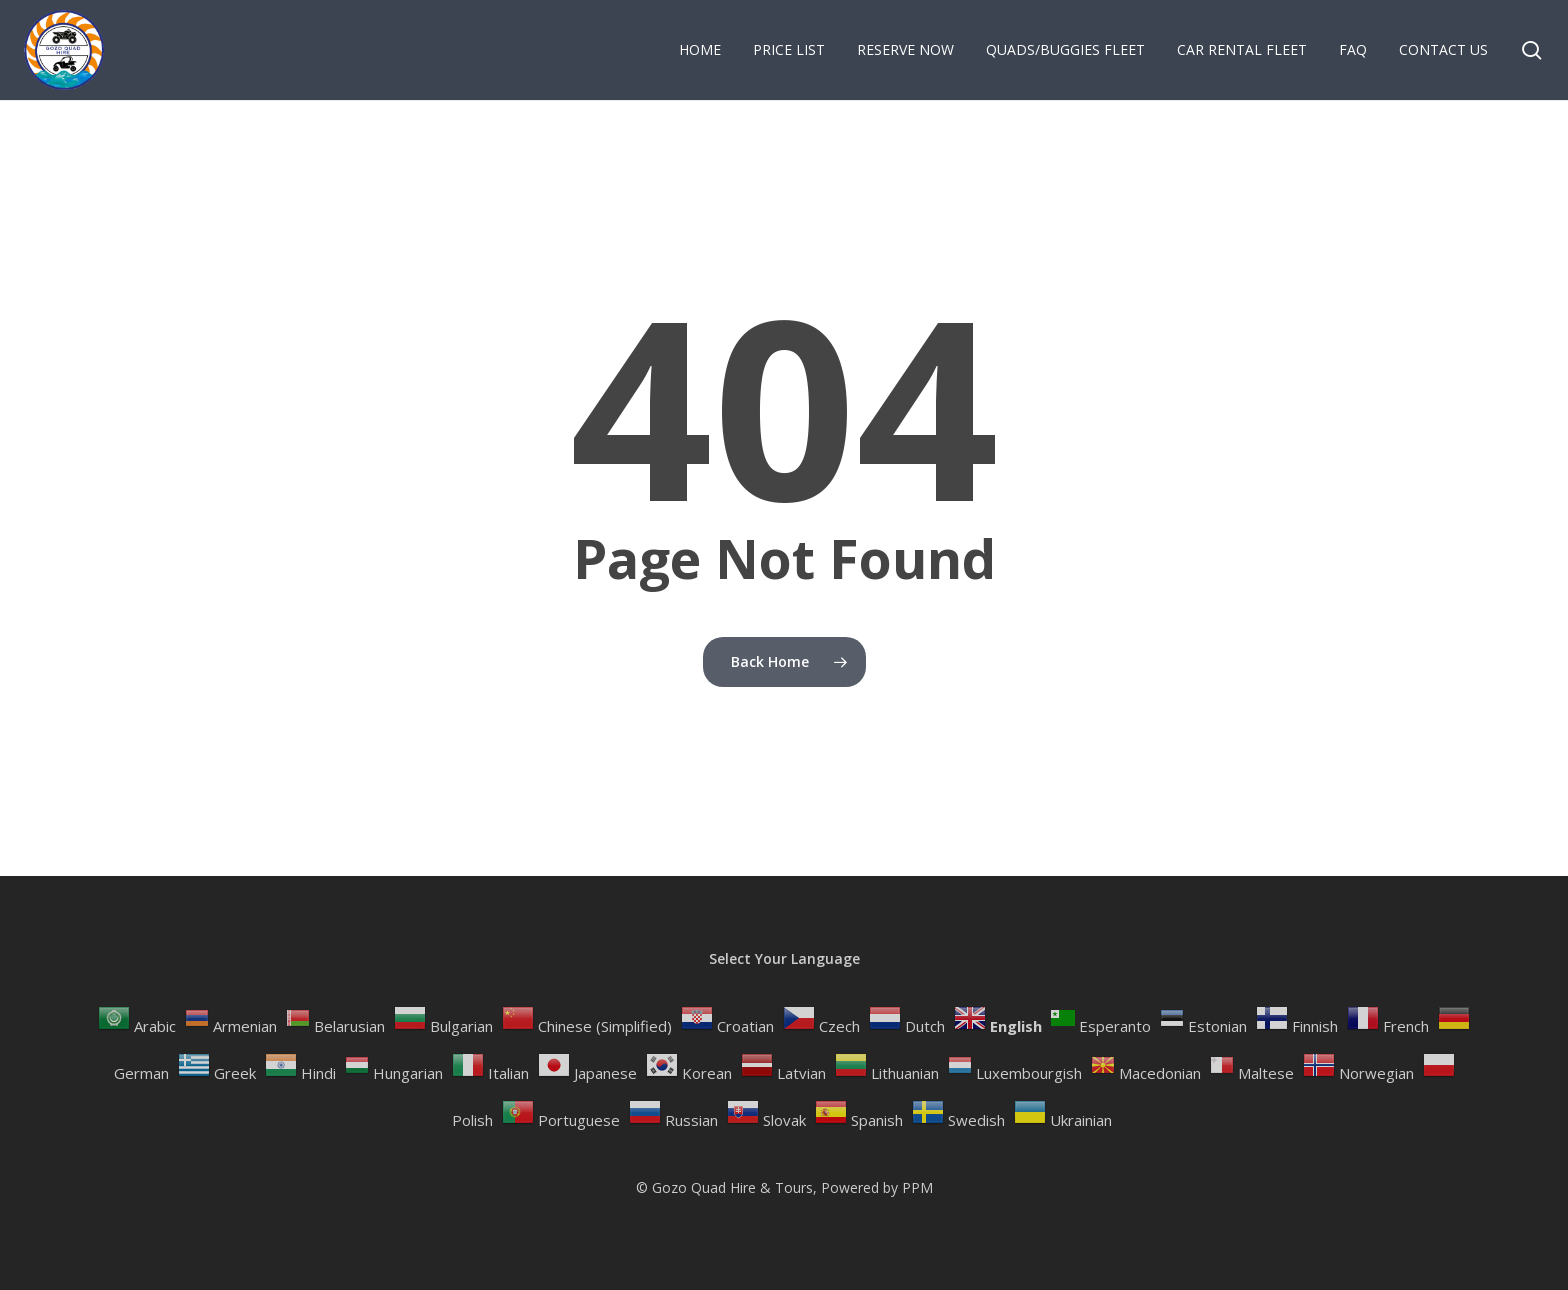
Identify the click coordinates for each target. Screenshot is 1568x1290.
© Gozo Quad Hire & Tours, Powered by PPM (784, 1187)
